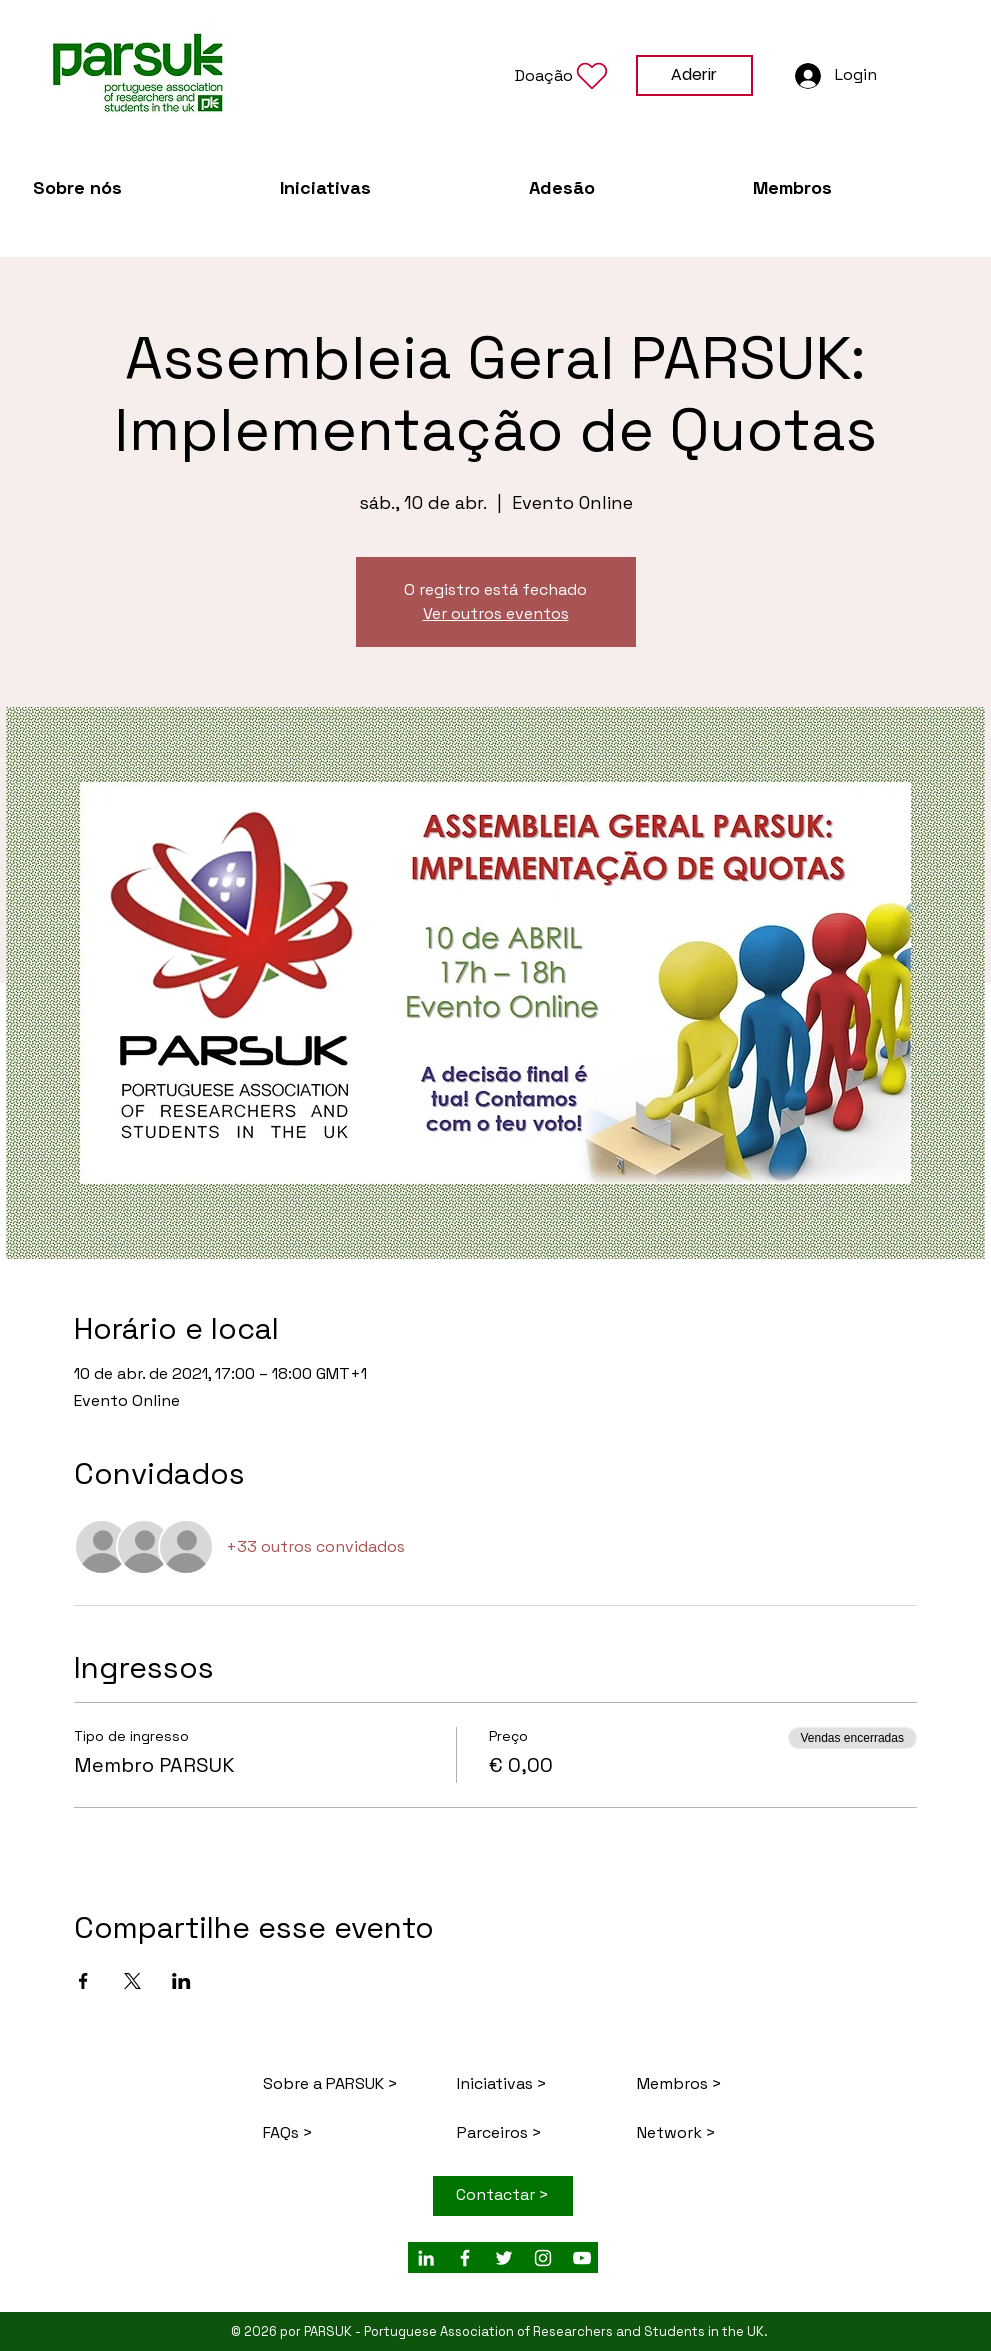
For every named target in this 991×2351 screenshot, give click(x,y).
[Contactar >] (503, 2196)
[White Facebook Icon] (465, 2258)
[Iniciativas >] (527, 2084)
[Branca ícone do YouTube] (582, 2258)
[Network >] (707, 2133)
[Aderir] (694, 75)
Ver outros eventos (496, 613)
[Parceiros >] (534, 2133)
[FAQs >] (348, 2133)
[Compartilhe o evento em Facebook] (83, 1981)
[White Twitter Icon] (504, 2258)
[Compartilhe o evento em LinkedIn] (181, 1981)
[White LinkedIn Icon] (426, 2258)
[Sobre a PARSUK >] (333, 2084)
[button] (563, 75)
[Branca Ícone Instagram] (543, 2258)
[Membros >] (707, 2084)
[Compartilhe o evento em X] (132, 1981)
